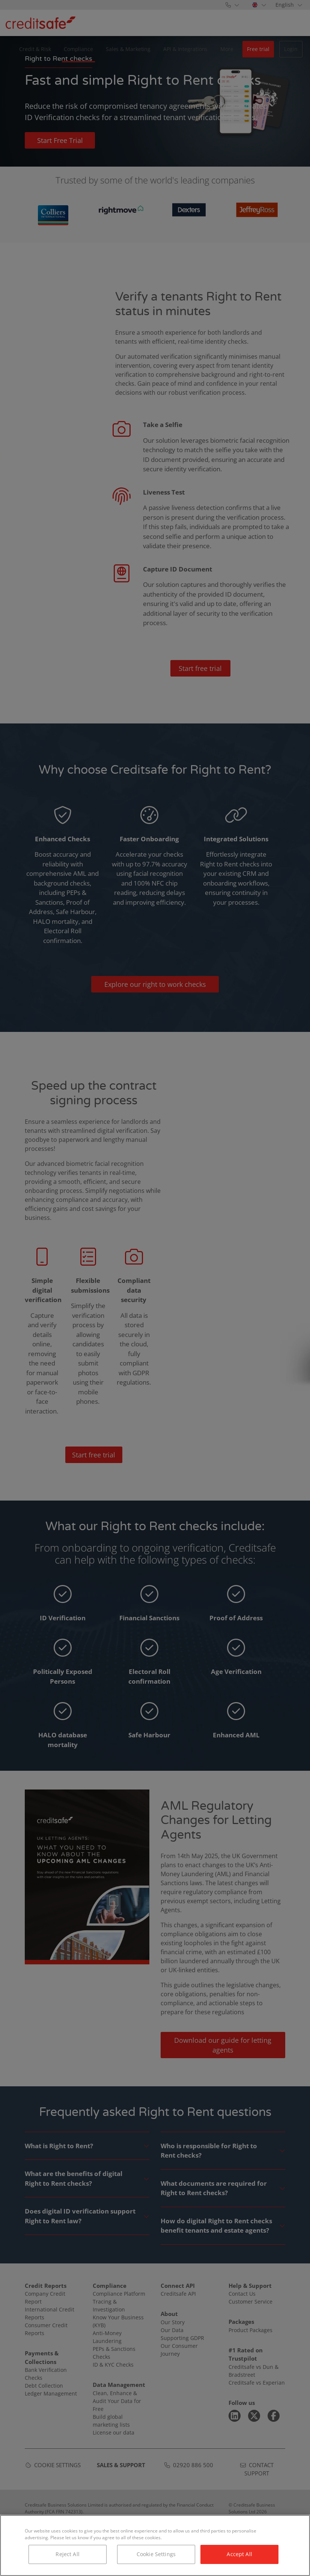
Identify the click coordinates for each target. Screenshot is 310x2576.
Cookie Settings (156, 2554)
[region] (155, 2545)
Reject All (67, 2554)
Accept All (239, 2554)
